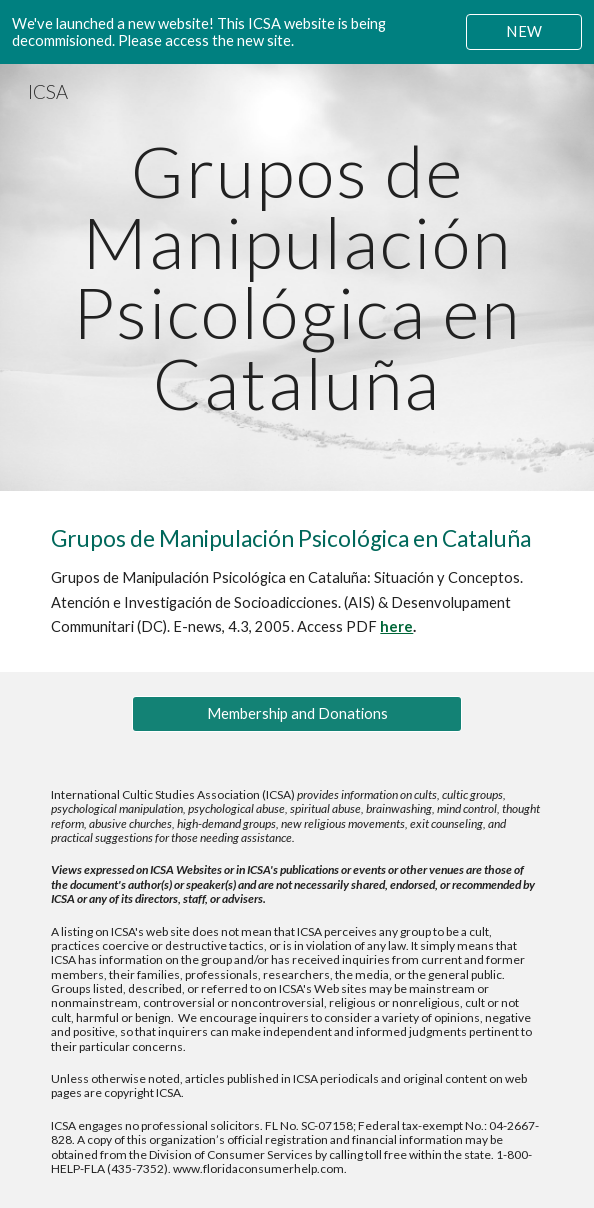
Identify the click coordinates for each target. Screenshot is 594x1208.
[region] (297, 32)
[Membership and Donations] (296, 714)
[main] (296, 277)
